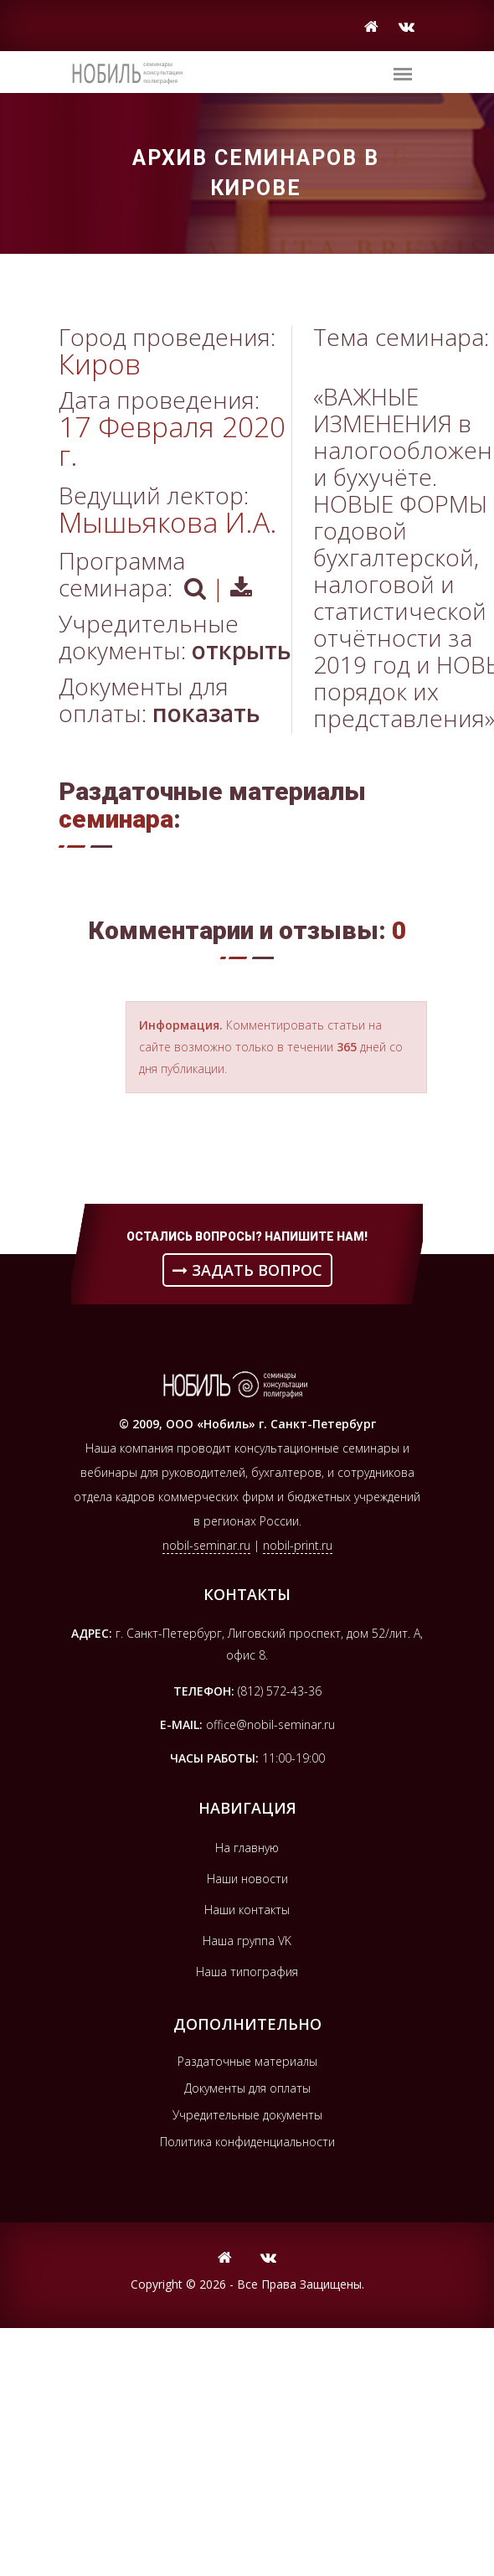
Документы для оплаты (247, 2088)
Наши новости (247, 1879)
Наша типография (247, 1972)
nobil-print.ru (297, 1545)
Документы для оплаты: (159, 699)
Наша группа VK (247, 1941)
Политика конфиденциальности (247, 2142)
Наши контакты (247, 1910)
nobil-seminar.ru (206, 1545)
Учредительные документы (247, 2115)
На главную (247, 1848)
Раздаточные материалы (247, 2061)
